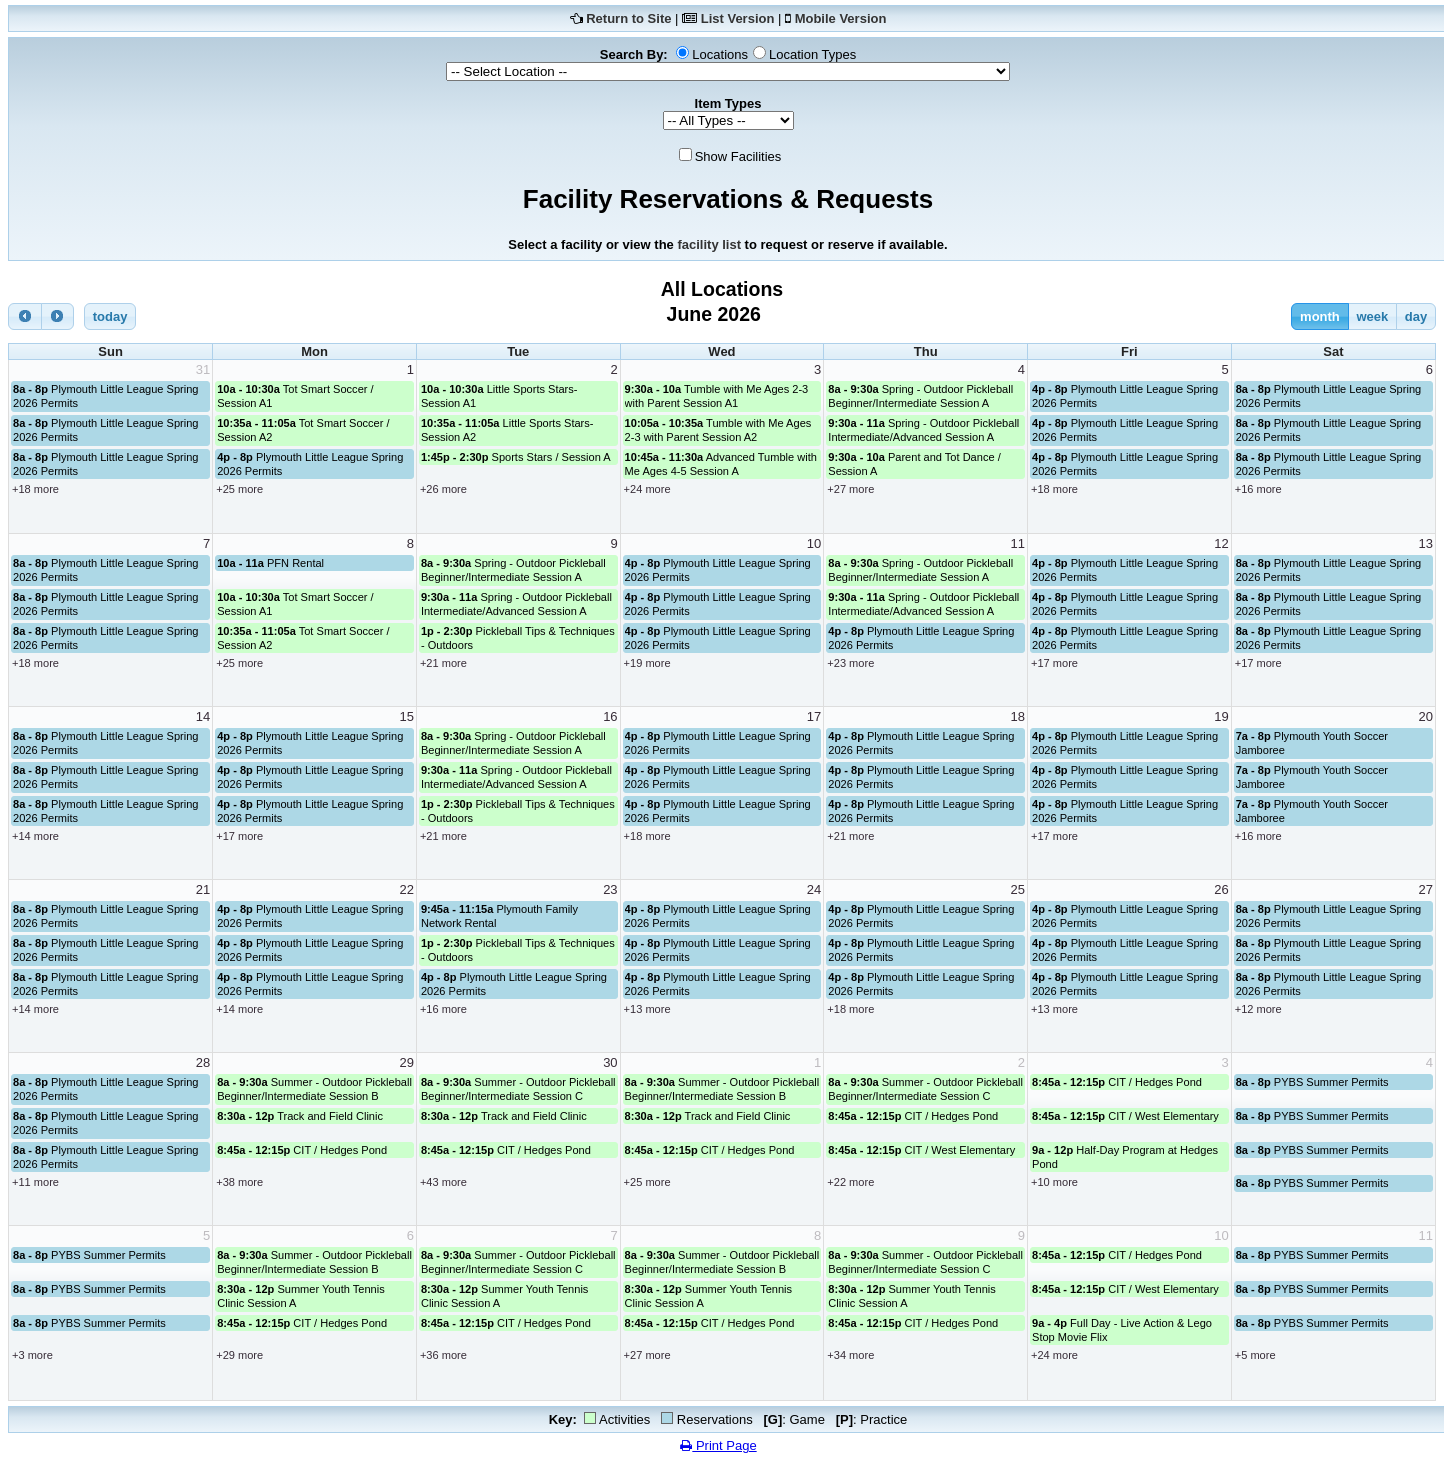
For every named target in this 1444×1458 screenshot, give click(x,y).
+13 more (647, 1009)
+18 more (35, 489)
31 (203, 369)
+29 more (239, 1355)
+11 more (35, 1182)
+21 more (443, 663)
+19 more (647, 663)
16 (610, 716)
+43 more (443, 1182)
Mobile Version (841, 18)
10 (814, 543)
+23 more (850, 663)
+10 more (1054, 1182)
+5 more (1255, 1355)
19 (1221, 716)
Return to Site (628, 18)
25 (1018, 889)
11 (1018, 543)
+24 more (647, 489)
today (110, 316)
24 (814, 889)
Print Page (718, 1445)
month (1320, 316)
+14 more (35, 836)
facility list (709, 244)
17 (814, 716)
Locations (720, 54)
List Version (738, 18)
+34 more (850, 1355)
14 (203, 716)
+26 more (443, 489)
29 (406, 1062)
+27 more (850, 489)
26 (1221, 889)
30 (610, 1062)
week (1372, 316)
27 (1426, 889)
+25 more (239, 489)
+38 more (239, 1182)
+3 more (32, 1355)
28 (203, 1062)
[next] (58, 316)
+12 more (1258, 1009)
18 (1018, 716)
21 (203, 889)
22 (406, 889)
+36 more (443, 1355)
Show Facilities (738, 156)
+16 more (1258, 489)
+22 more (850, 1182)
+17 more (1054, 663)
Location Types (812, 54)
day (1416, 316)
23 (610, 889)
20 (1426, 716)
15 (406, 716)
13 (1426, 543)
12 (1221, 543)
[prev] (25, 316)
